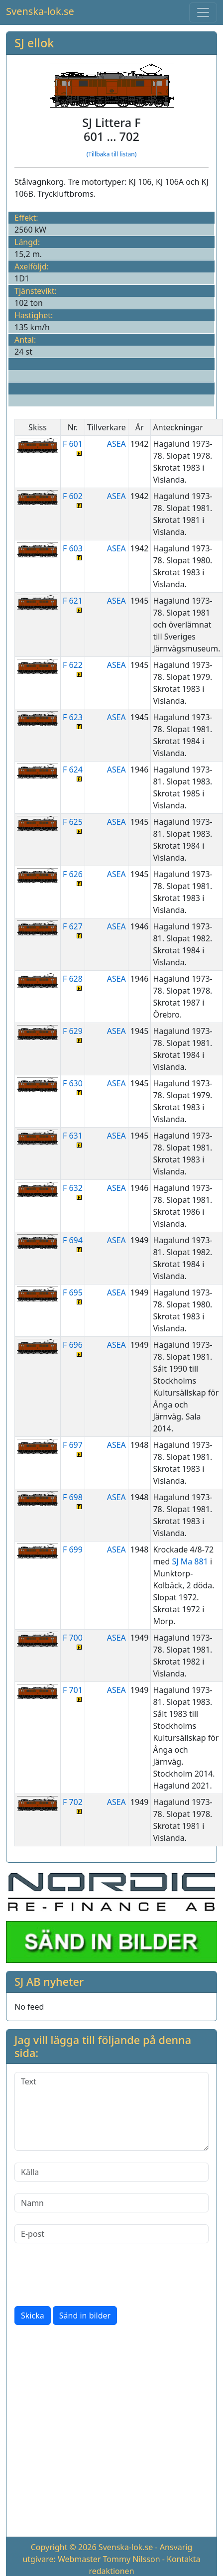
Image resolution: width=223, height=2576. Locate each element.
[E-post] (111, 2233)
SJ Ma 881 (190, 1561)
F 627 (73, 929)
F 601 (73, 447)
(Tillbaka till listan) (112, 154)
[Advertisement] (96, 2433)
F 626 (73, 877)
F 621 (73, 604)
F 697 (73, 1448)
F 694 (73, 1243)
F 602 (73, 499)
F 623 (73, 720)
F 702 (73, 1805)
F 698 (73, 1500)
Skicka (32, 2315)
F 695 (73, 1295)
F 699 (73, 1549)
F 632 (73, 1191)
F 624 (73, 772)
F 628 (73, 982)
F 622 (73, 668)
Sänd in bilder (85, 2315)
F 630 (73, 1086)
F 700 (73, 1641)
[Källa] (111, 2172)
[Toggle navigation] (203, 12)
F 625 (73, 825)
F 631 (73, 1139)
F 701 (73, 1693)
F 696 (73, 1348)
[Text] (111, 2111)
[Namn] (111, 2202)
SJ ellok (34, 43)
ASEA (116, 443)
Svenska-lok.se (40, 11)
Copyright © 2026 (64, 2547)
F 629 (73, 1034)
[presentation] (90, 2274)
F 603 (73, 551)
